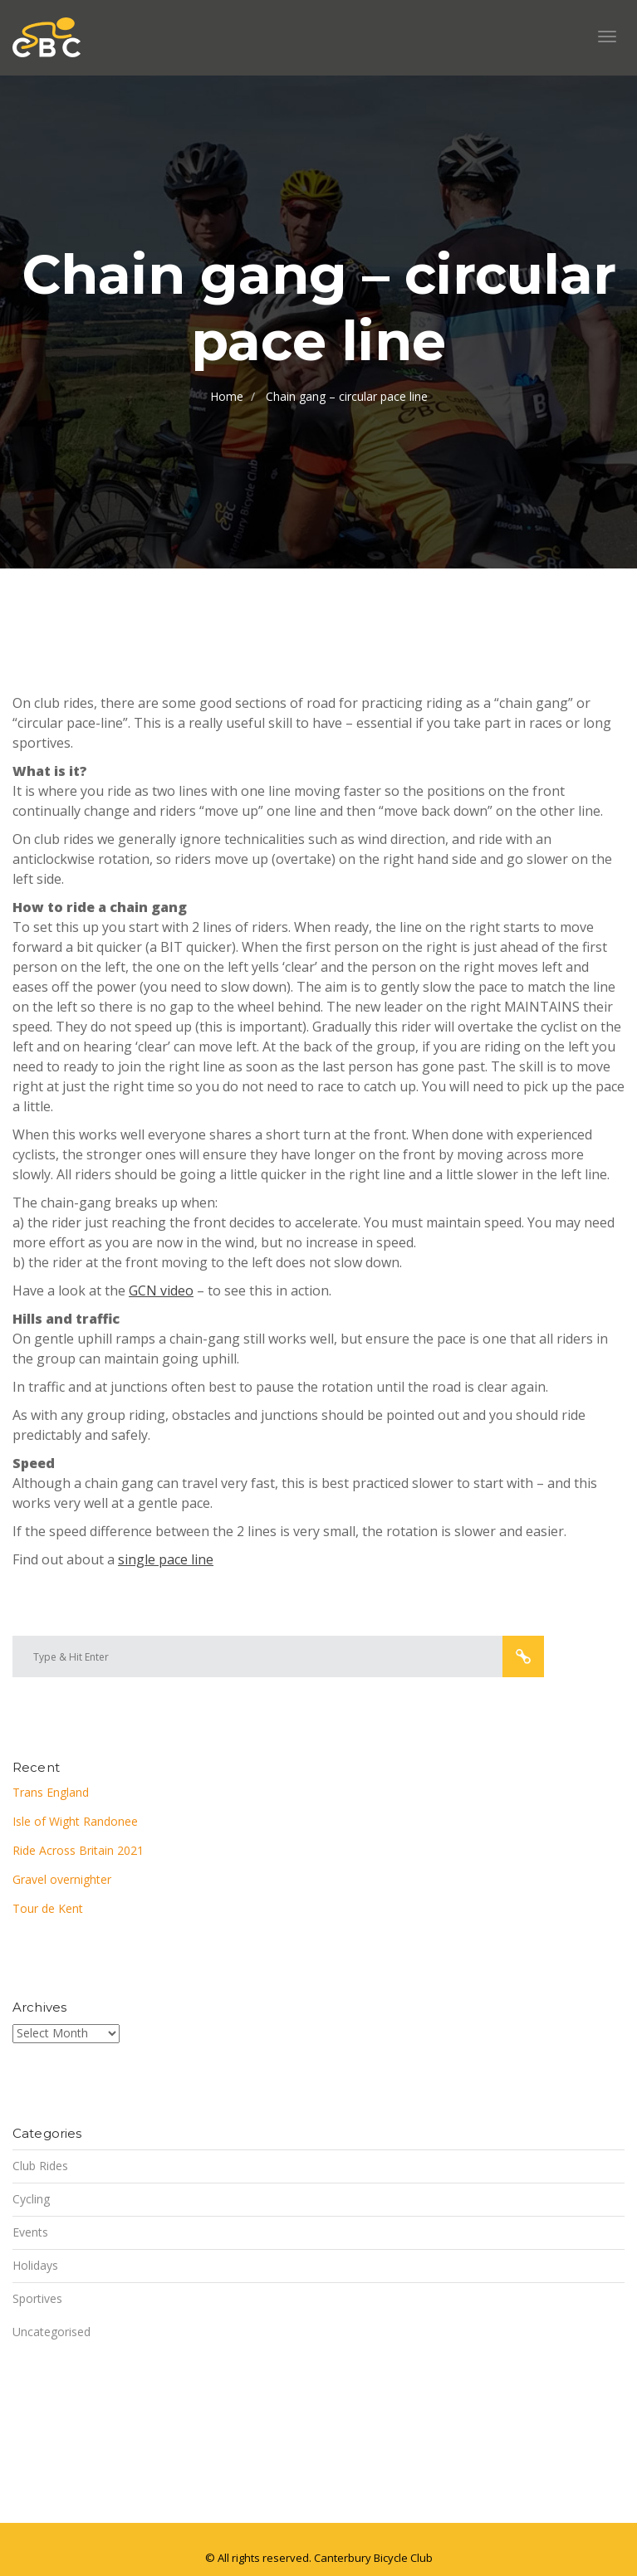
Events (30, 2232)
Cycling (31, 2199)
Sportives (37, 2298)
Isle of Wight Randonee (75, 1821)
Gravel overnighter (61, 1879)
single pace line (165, 1559)
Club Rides (40, 2166)
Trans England (50, 1792)
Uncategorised (51, 2331)
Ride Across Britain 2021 (78, 1850)
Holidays (35, 2265)
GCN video (161, 1290)
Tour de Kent (47, 1908)
